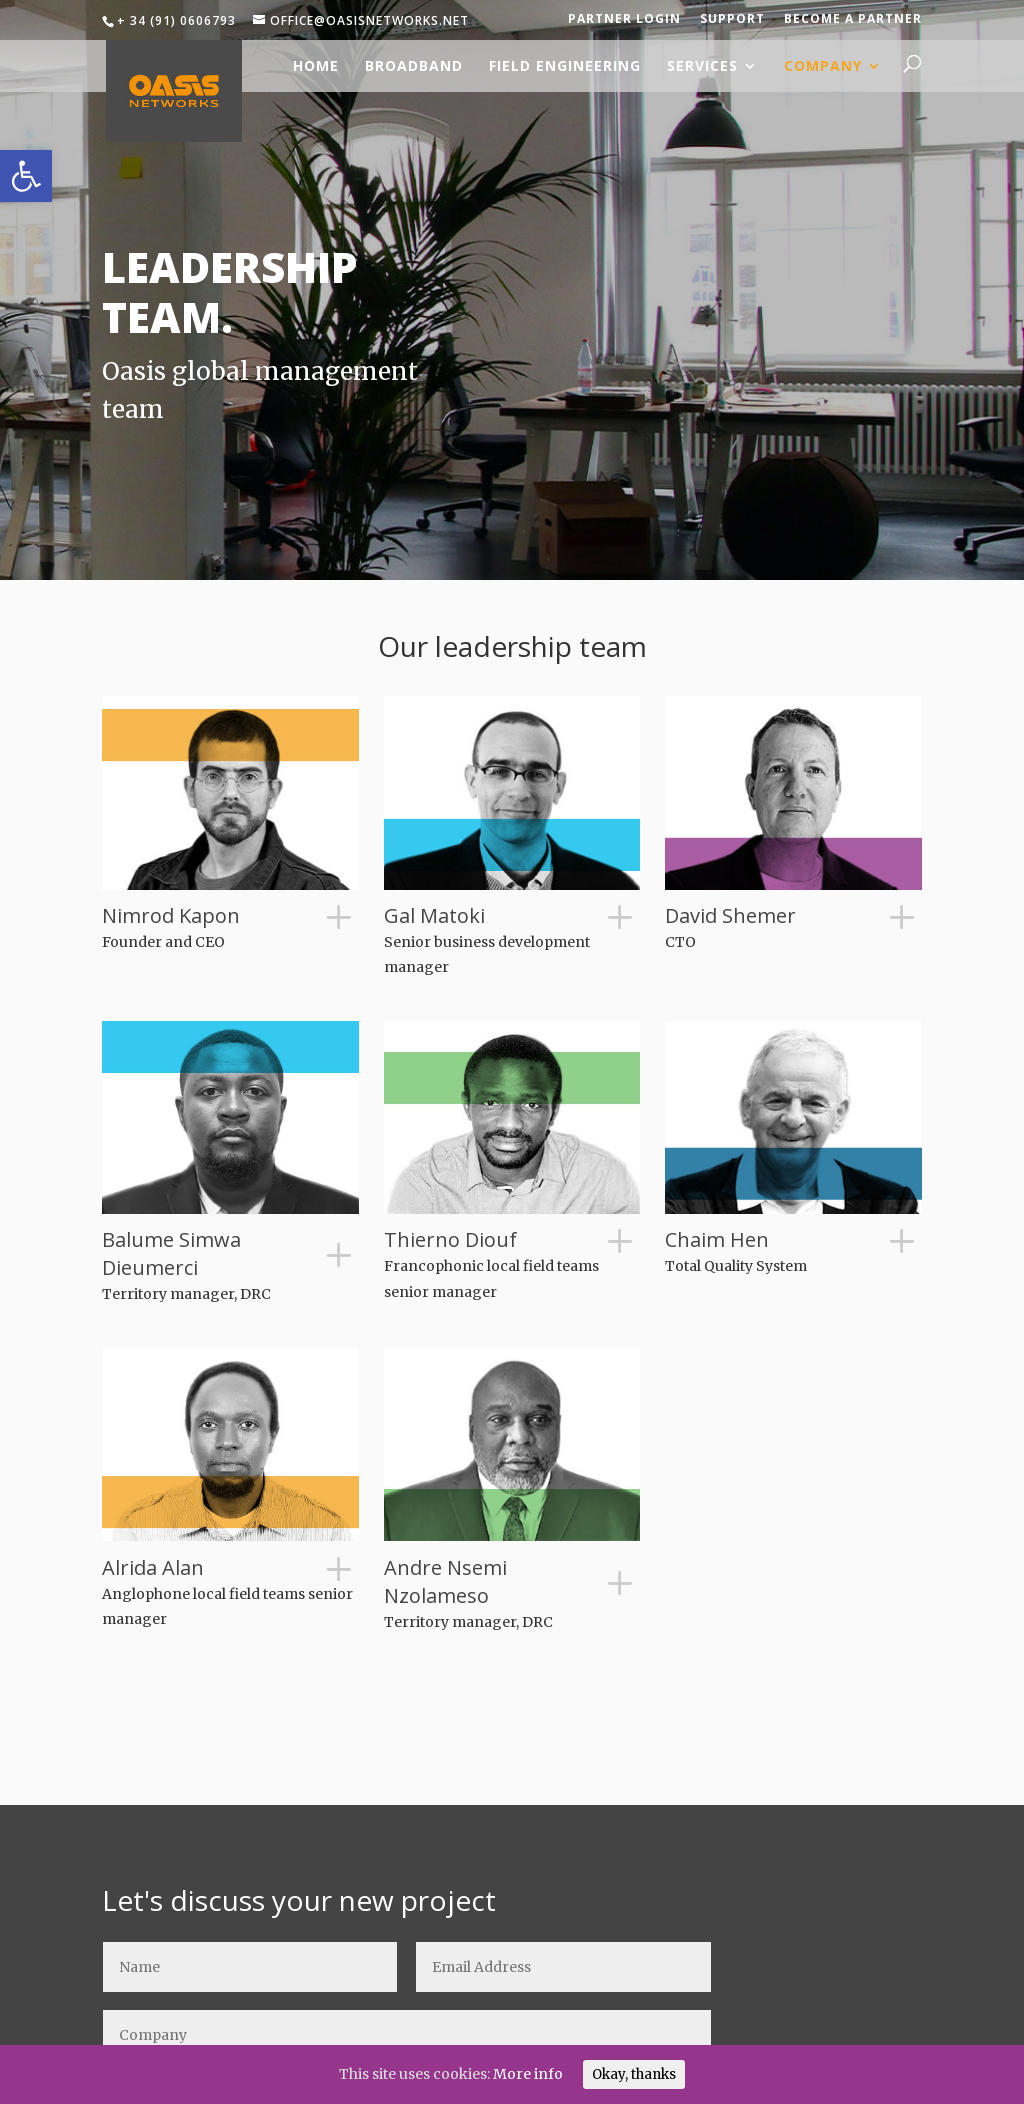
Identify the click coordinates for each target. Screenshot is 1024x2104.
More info (528, 2074)
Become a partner (853, 18)
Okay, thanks (634, 2074)
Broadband (414, 65)
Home (316, 65)
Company (823, 65)
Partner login (624, 18)
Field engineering (565, 65)
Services (702, 65)
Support (732, 18)
